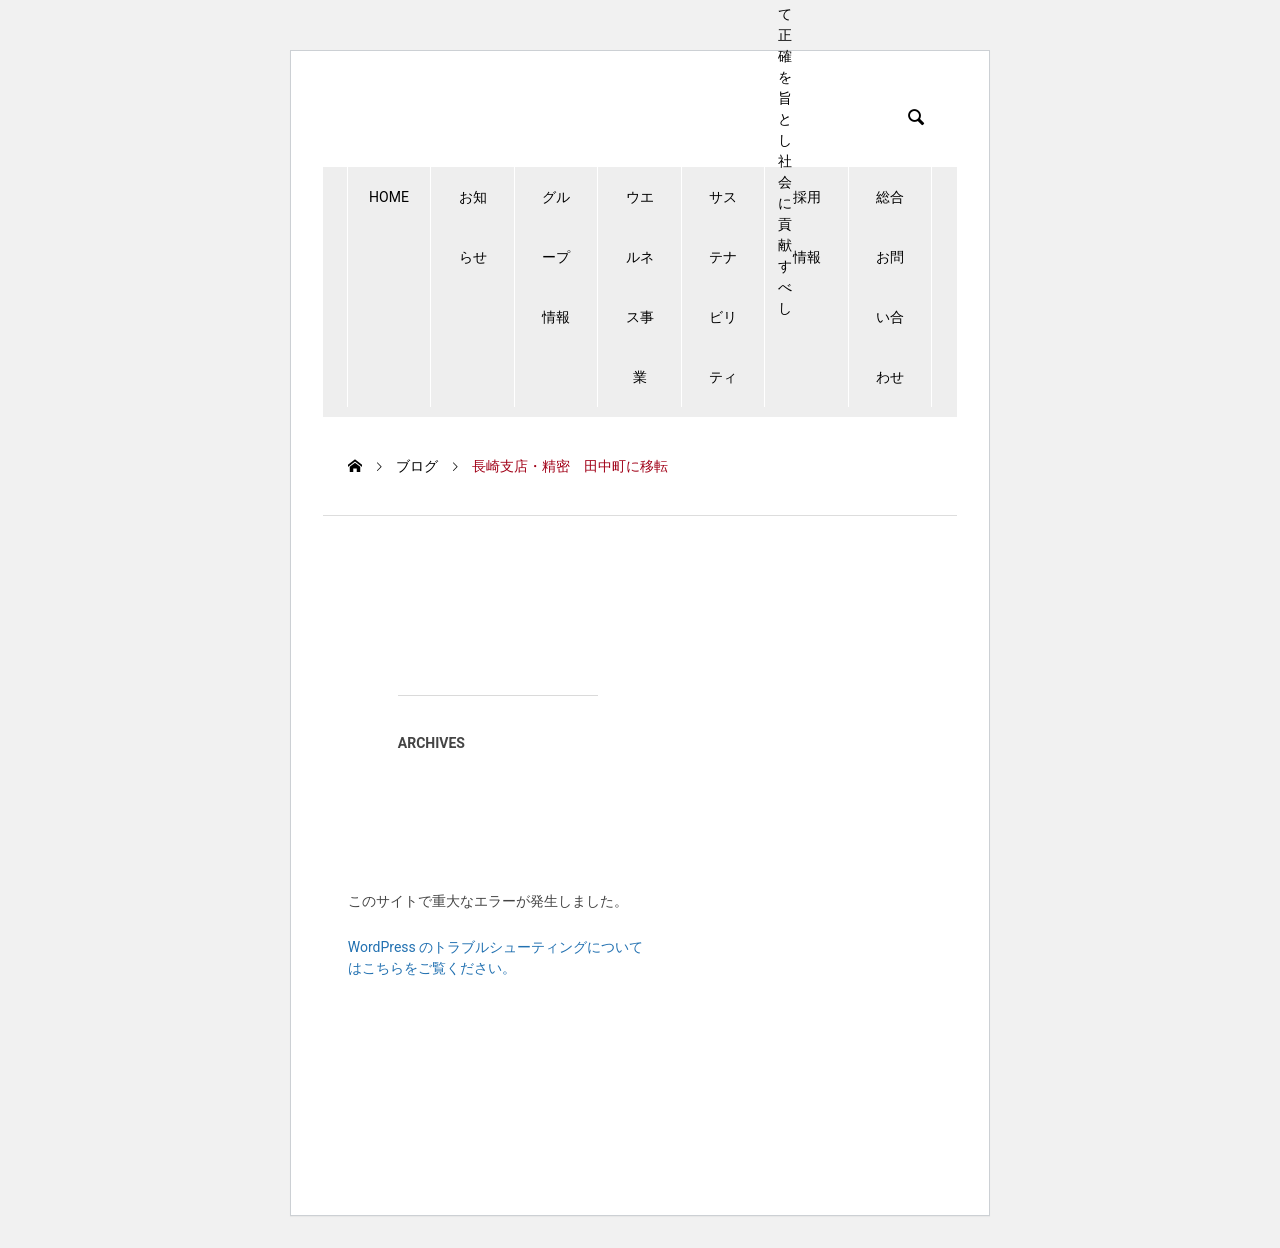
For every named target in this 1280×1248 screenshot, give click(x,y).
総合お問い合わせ (890, 287)
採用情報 (807, 227)
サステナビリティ (723, 287)
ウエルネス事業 (640, 287)
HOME (389, 197)
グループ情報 (556, 257)
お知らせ (473, 227)
